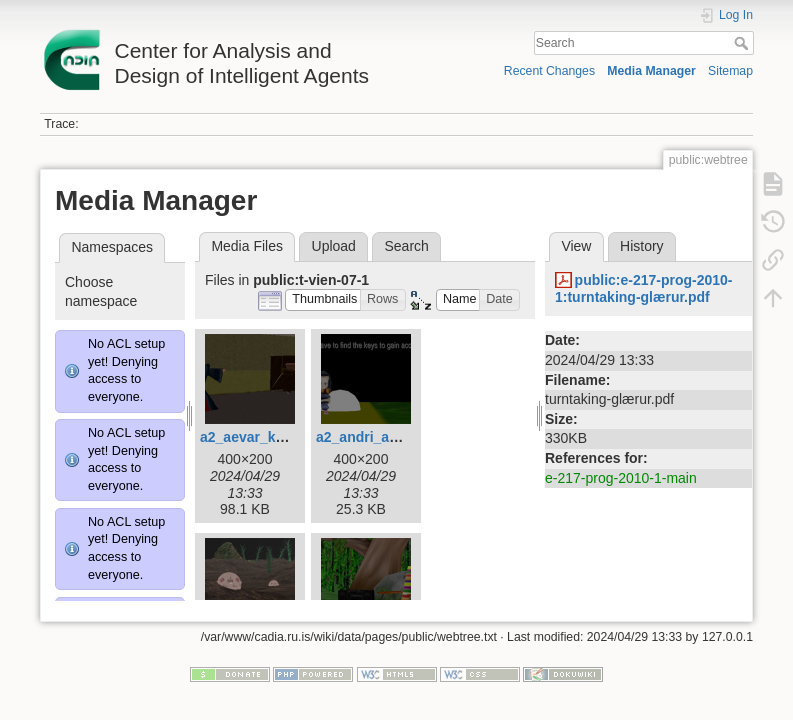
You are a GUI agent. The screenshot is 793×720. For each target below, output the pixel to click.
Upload (334, 246)
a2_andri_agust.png (382, 437)
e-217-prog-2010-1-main (621, 478)
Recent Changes (549, 71)
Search (743, 43)
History (642, 246)
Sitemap (730, 71)
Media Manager (651, 71)
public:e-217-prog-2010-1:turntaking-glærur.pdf (644, 288)
